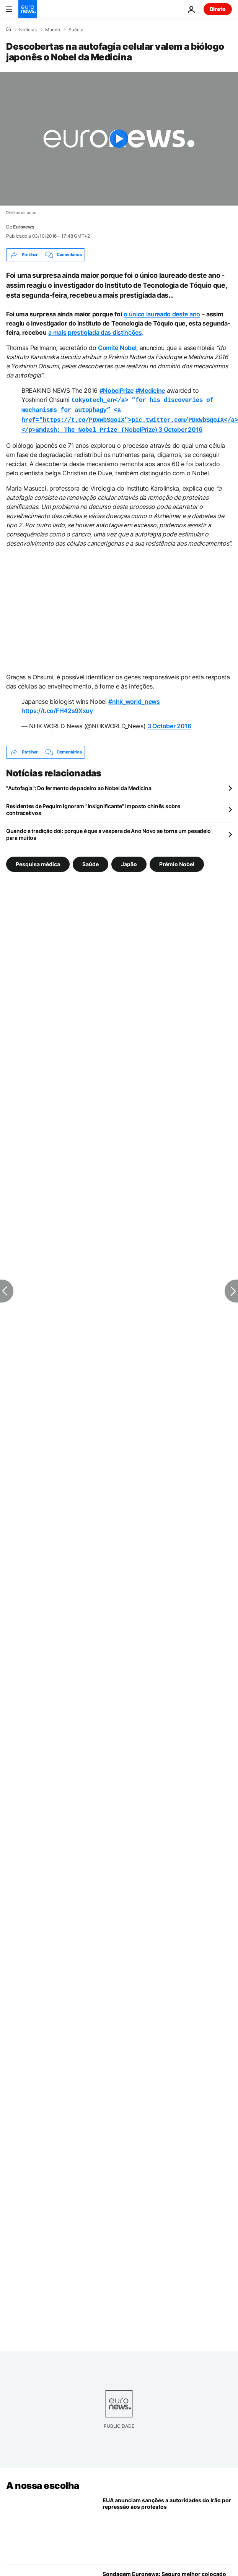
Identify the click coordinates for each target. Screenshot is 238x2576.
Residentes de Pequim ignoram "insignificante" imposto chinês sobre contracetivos (93, 806)
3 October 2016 (180, 427)
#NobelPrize (116, 390)
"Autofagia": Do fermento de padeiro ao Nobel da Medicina (78, 785)
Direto (218, 9)
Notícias (28, 30)
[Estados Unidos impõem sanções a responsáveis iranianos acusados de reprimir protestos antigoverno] (167, 2524)
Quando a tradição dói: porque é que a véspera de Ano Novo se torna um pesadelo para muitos (108, 831)
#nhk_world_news (134, 698)
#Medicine (150, 390)
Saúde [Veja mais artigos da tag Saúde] (90, 860)
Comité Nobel (117, 348)
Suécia (75, 30)
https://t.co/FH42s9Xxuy (57, 707)
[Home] (8, 29)
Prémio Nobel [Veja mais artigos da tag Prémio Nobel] (176, 860)
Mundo (52, 30)
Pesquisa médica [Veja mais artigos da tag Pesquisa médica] (38, 860)
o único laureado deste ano (162, 314)
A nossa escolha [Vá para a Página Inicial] (42, 2482)
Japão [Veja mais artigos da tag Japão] (129, 860)
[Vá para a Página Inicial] (27, 9)
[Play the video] (119, 139)
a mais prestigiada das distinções (95, 332)
